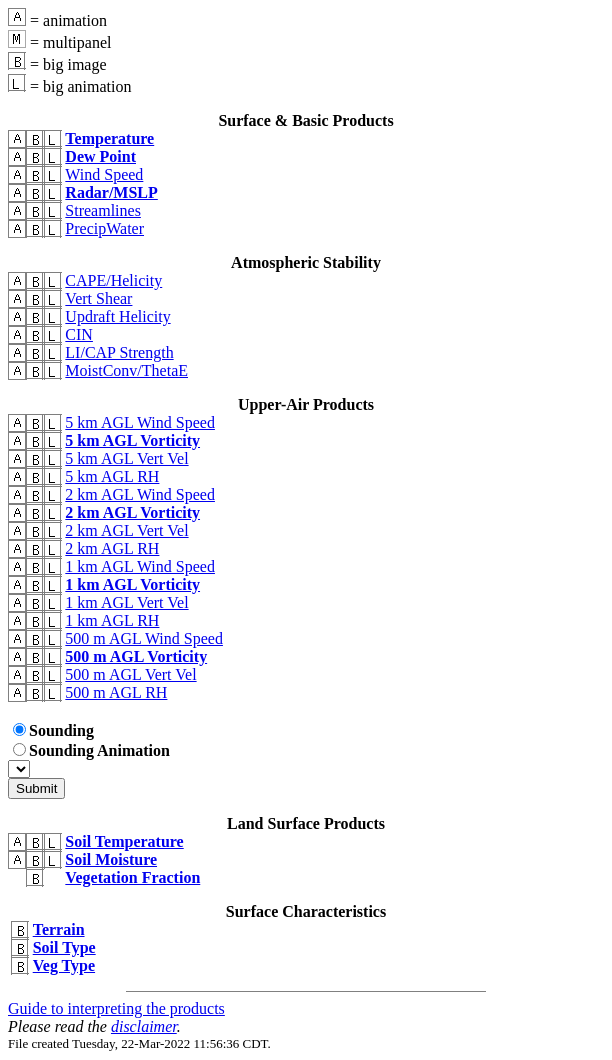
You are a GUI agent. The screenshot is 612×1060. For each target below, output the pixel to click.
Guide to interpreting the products (116, 1008)
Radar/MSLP (111, 192)
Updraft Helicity (117, 316)
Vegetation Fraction (132, 877)
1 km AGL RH (112, 620)
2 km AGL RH (112, 548)
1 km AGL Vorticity (132, 584)
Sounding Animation (91, 750)
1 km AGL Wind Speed (140, 566)
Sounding (53, 730)
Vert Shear (98, 298)
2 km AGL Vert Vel (126, 530)
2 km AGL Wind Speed (140, 494)
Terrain (59, 929)
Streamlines (103, 210)
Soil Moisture (111, 859)
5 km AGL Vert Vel (126, 458)
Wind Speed (104, 174)
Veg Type (64, 965)
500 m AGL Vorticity (136, 656)
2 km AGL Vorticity (132, 512)
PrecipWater (104, 228)
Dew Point (100, 156)
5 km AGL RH (112, 476)
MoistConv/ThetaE (126, 370)
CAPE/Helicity (113, 280)
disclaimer (144, 1026)
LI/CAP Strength (119, 352)
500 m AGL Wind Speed (144, 638)
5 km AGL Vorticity (132, 440)
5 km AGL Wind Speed (140, 422)
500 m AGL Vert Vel (130, 674)
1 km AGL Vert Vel (126, 602)
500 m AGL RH (116, 692)
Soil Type (64, 947)
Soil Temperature (124, 841)
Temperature (109, 138)
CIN (79, 334)
